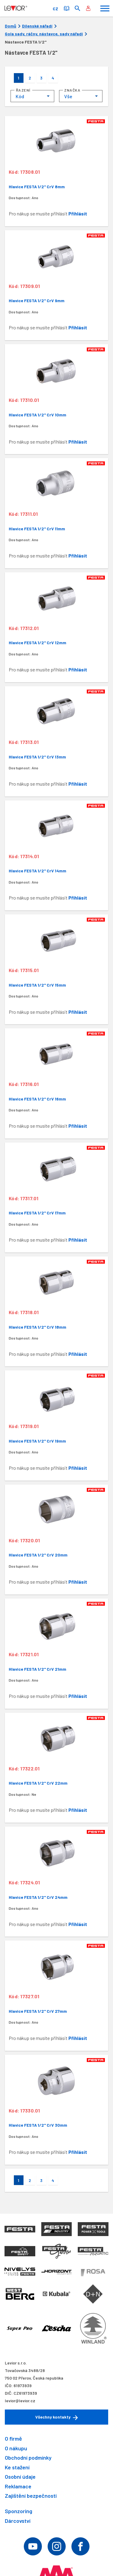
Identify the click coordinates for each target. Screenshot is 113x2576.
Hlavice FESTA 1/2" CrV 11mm (37, 528)
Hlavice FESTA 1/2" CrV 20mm (38, 1554)
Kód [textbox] (20, 96)
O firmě (13, 2438)
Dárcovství (17, 2520)
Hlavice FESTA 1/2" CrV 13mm (37, 756)
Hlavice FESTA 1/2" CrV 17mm (37, 1212)
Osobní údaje (20, 2476)
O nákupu (16, 2448)
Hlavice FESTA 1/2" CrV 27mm (38, 2011)
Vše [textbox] (68, 96)
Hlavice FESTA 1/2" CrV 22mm (38, 1783)
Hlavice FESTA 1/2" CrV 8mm (37, 186)
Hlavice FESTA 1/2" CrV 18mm (37, 1327)
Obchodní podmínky (28, 2457)
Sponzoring (18, 2511)
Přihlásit (77, 213)
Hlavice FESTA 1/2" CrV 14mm (37, 870)
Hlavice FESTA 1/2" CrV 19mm (37, 1440)
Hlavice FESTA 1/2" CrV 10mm (37, 414)
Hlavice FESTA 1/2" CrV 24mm (38, 1897)
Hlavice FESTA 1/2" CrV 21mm (37, 1669)
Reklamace (18, 2486)
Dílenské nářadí (37, 26)
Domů (10, 26)
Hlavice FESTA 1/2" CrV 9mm (36, 300)
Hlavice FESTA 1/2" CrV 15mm (37, 984)
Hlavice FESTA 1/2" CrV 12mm (37, 642)
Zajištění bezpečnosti (31, 2495)
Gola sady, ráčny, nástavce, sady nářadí (44, 33)
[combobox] (32, 96)
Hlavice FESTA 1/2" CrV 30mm (38, 2125)
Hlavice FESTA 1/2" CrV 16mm (37, 1098)
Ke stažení (17, 2467)
